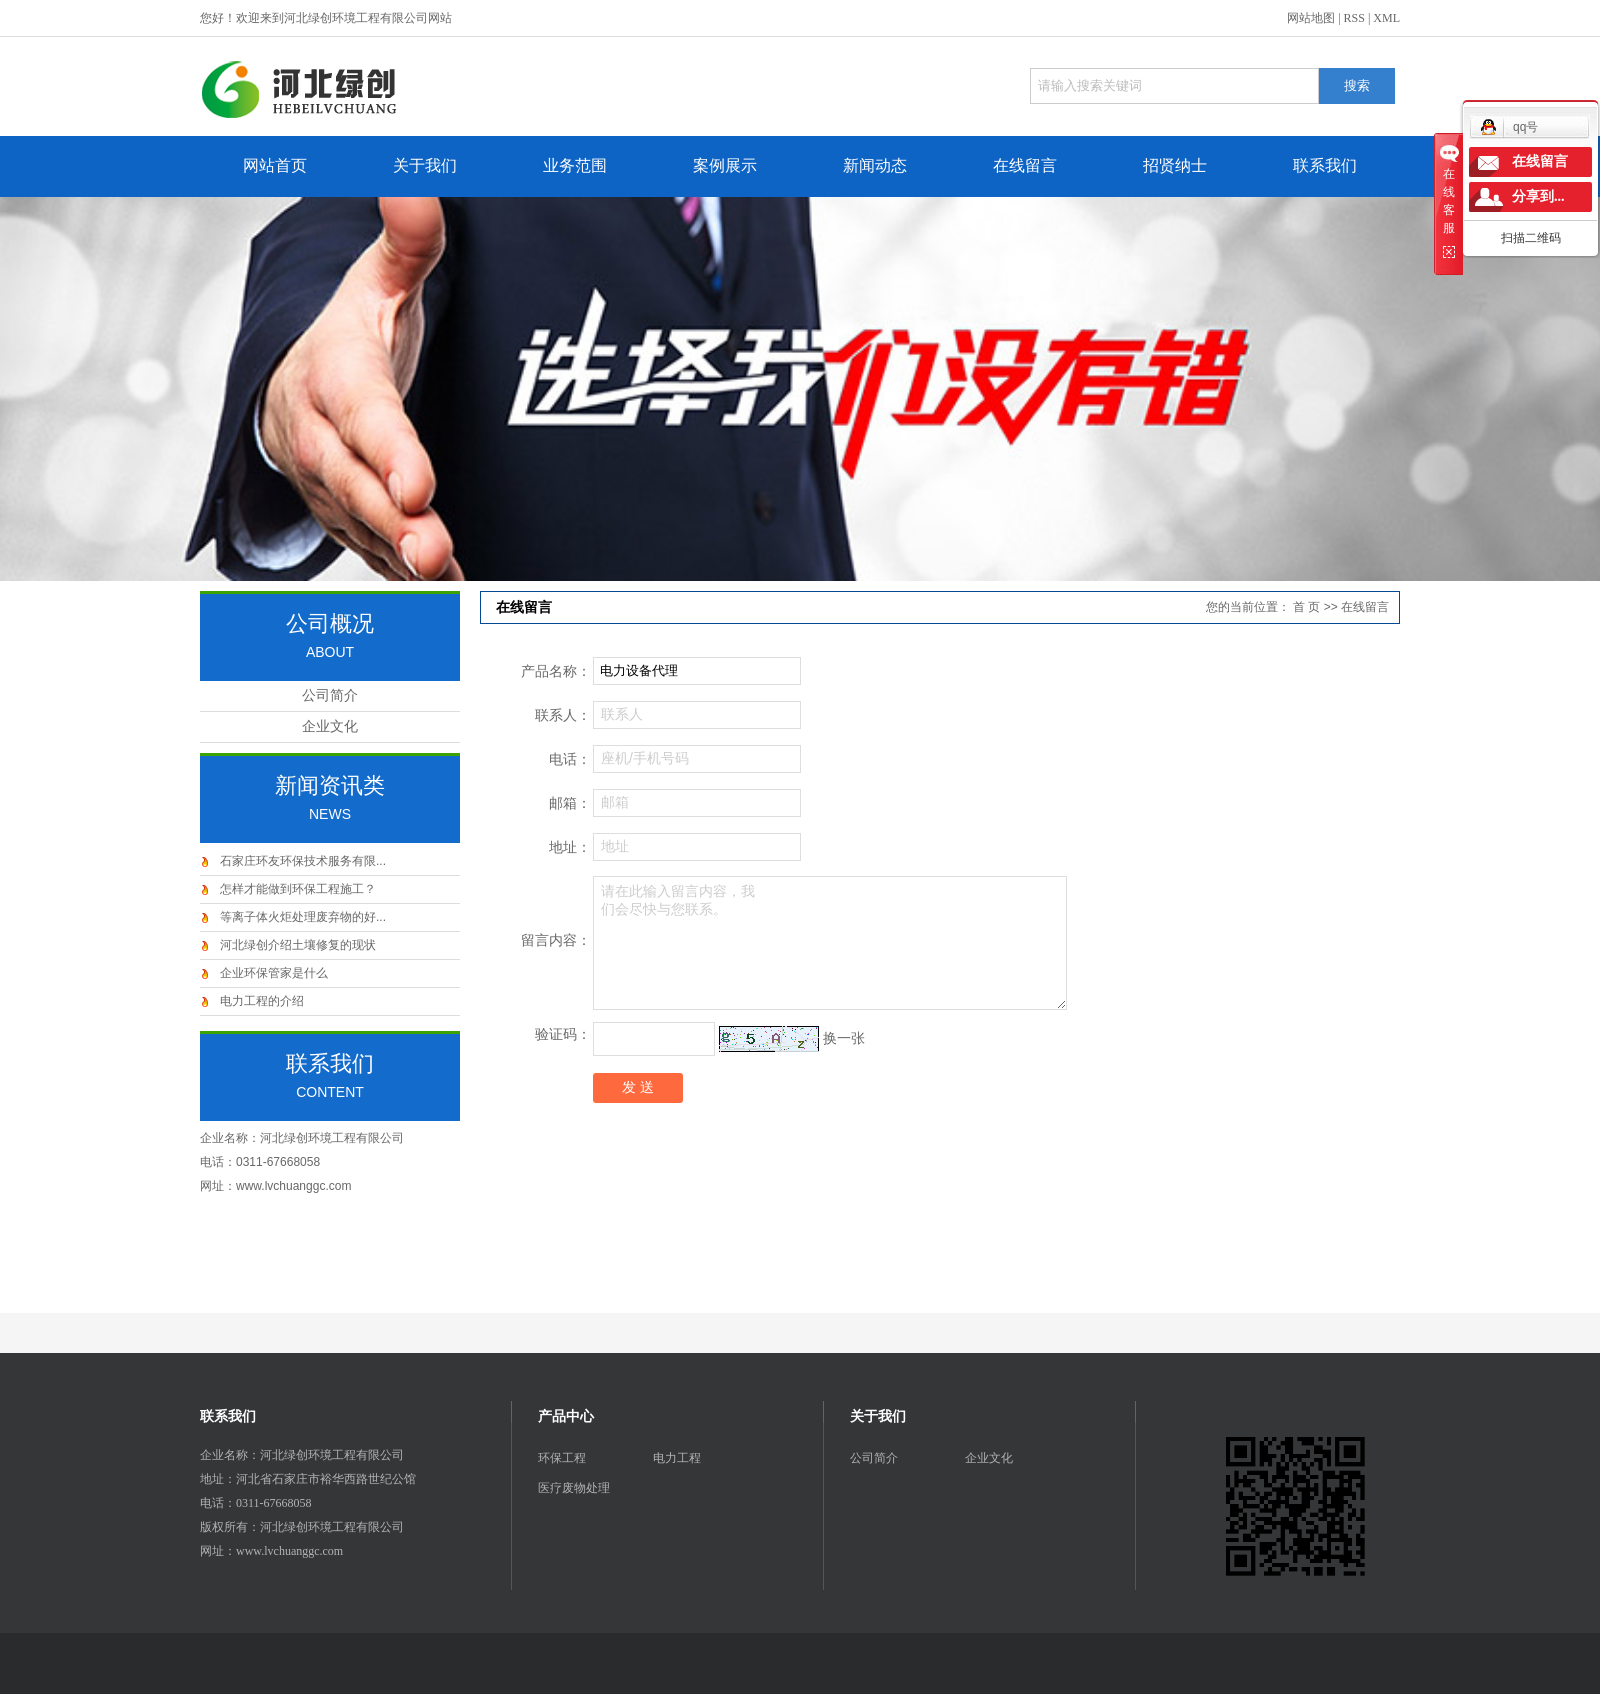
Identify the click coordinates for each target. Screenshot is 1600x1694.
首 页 (1306, 607)
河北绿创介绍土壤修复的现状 (298, 945)
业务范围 (575, 165)
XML (1386, 18)
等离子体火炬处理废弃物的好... (303, 917)
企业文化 (330, 726)
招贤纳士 (1175, 165)
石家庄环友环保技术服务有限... (303, 861)
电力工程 (677, 1458)
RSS (1354, 18)
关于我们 (425, 165)
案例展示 (725, 165)
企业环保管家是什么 (274, 973)
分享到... (1538, 196)
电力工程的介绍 (262, 1001)
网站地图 (1311, 18)
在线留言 (1025, 165)
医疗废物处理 (574, 1488)
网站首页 (275, 165)
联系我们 (1325, 165)
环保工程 (562, 1458)
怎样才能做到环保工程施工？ (298, 889)
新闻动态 (875, 165)
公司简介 (330, 695)
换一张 (844, 1038)
